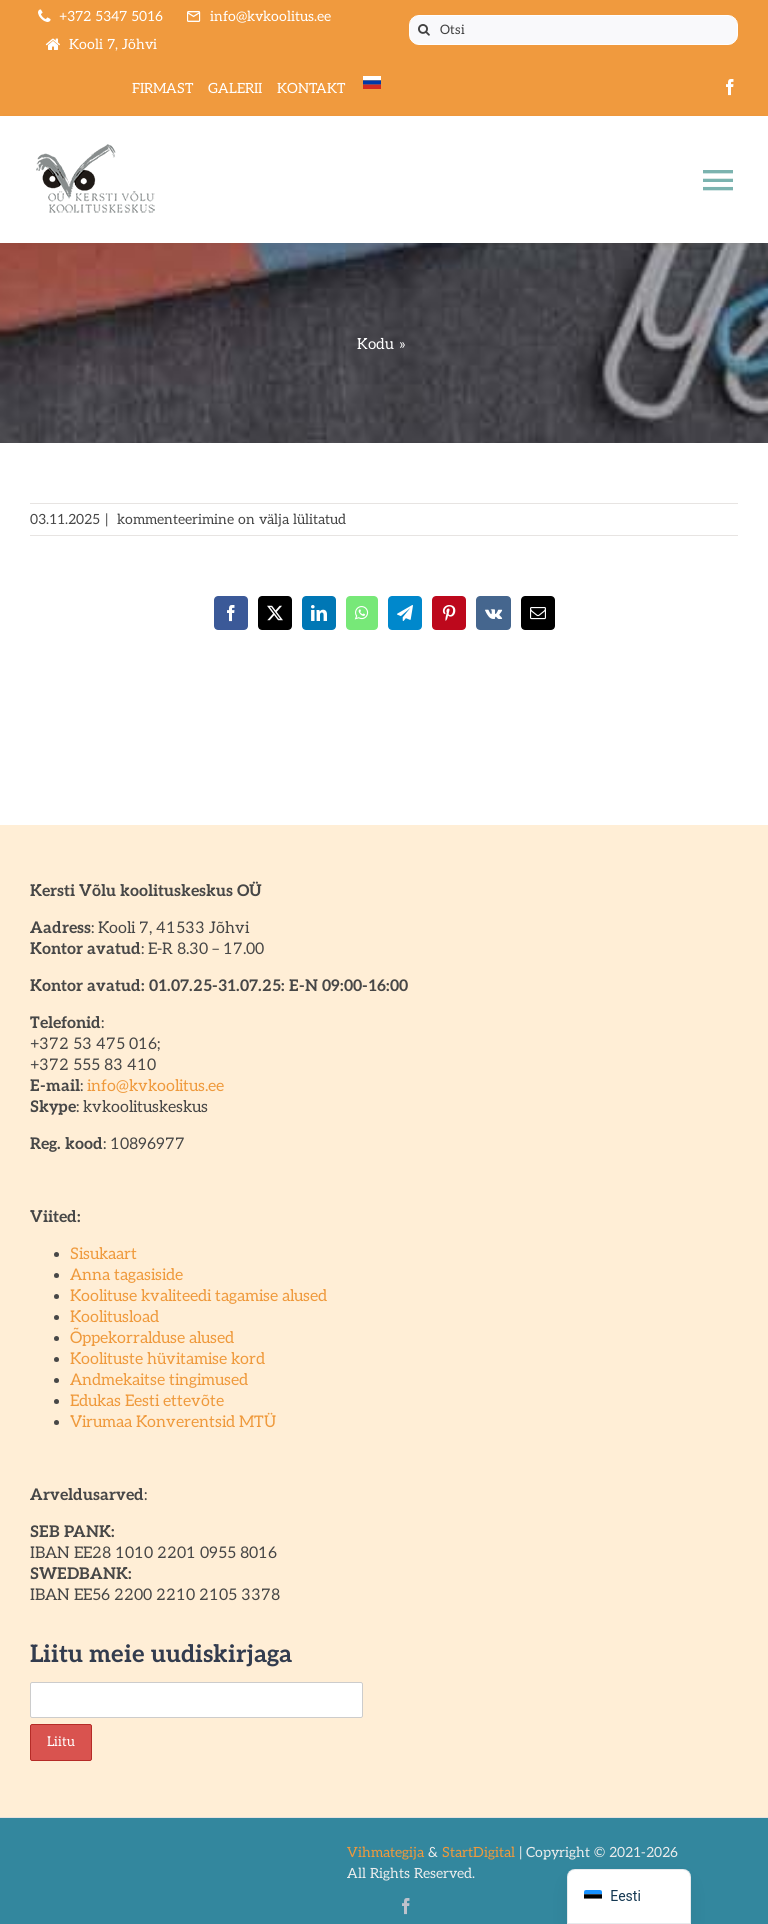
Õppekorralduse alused (152, 1338)
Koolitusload (114, 1317)
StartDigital (478, 1852)
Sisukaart (103, 1254)
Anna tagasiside (126, 1275)
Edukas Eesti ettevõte (147, 1401)
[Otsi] (573, 30)
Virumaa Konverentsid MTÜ (173, 1422)
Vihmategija (385, 1852)
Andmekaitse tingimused (159, 1380)
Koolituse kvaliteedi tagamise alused (198, 1296)
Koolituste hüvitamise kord (167, 1359)
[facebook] (730, 87)
